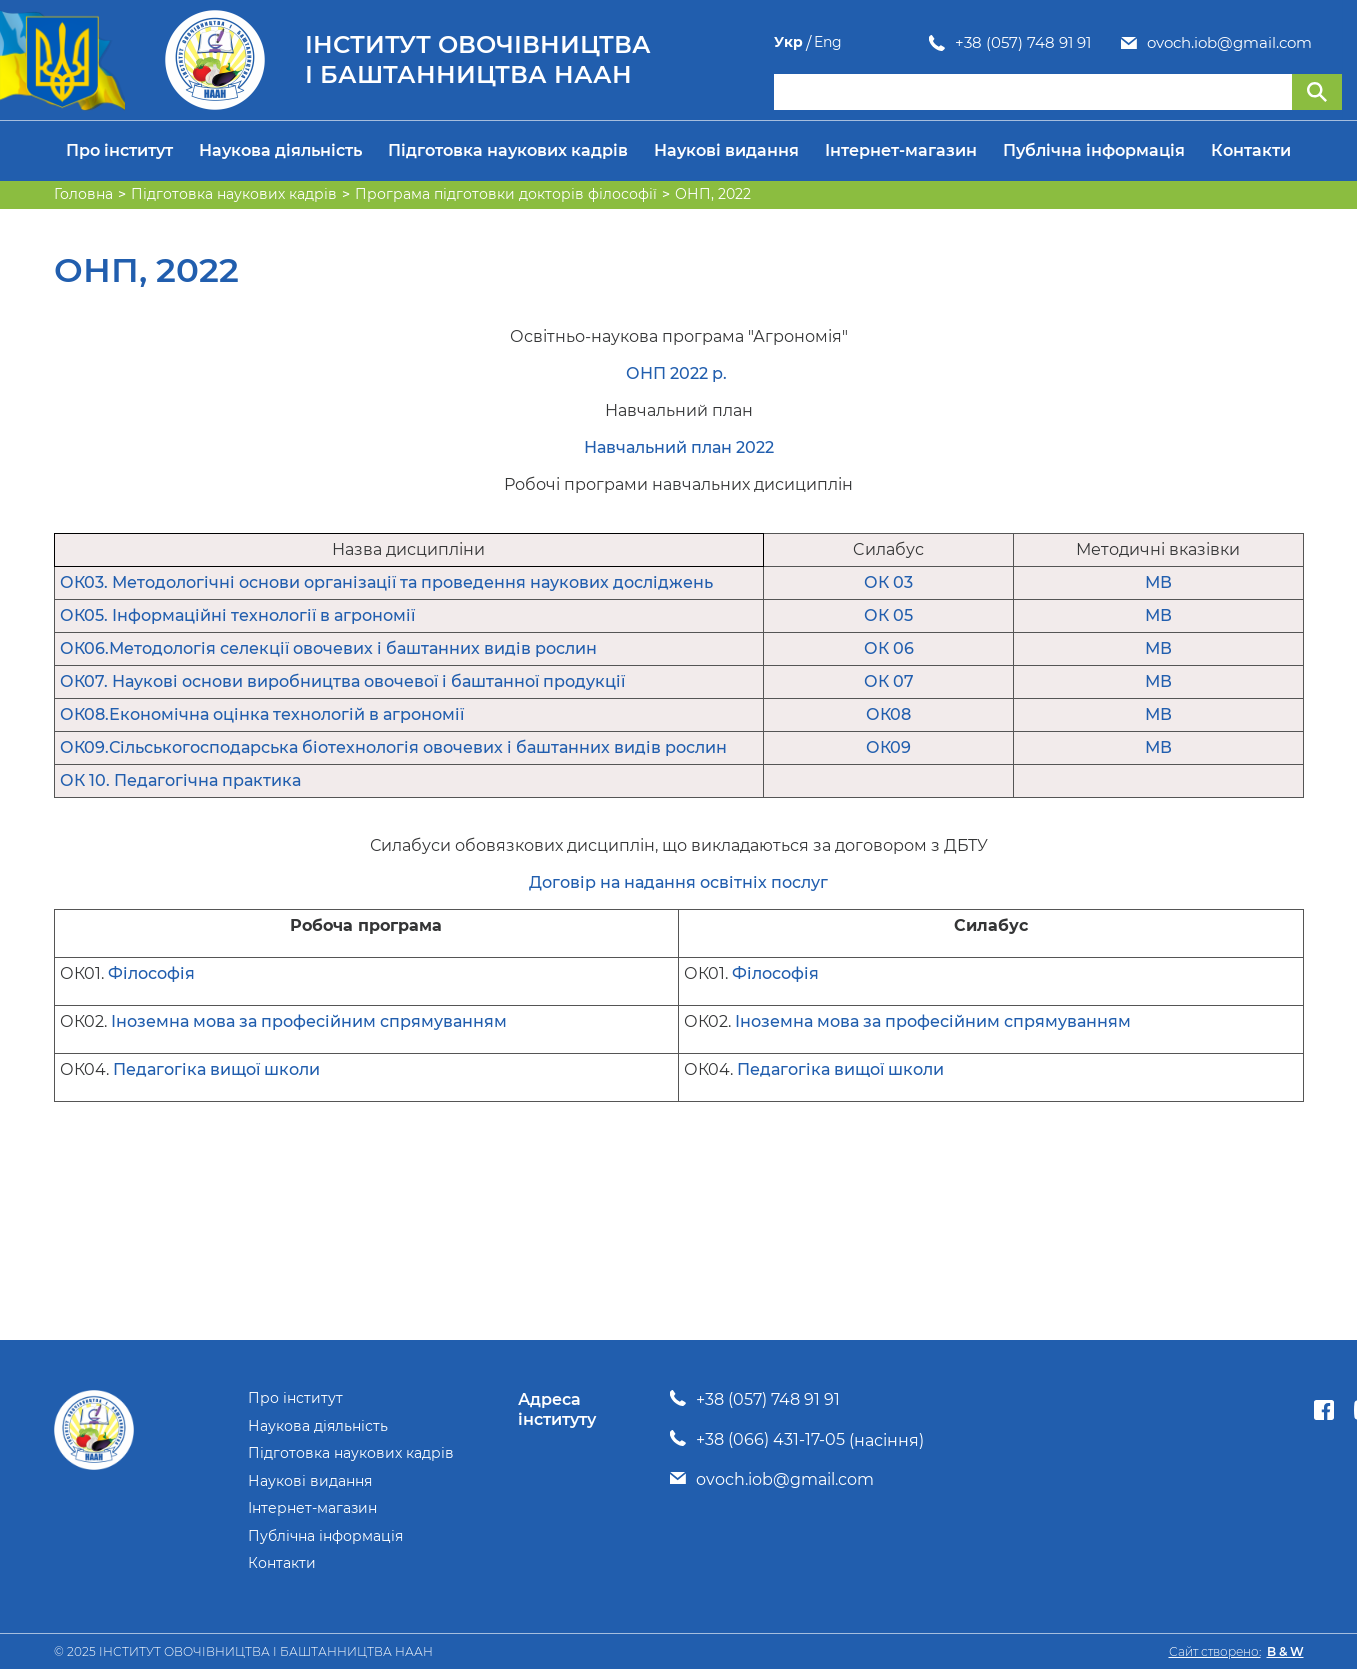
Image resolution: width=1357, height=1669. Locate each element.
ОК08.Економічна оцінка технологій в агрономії (262, 714)
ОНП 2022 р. (678, 373)
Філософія (151, 973)
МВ (1158, 582)
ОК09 (888, 747)
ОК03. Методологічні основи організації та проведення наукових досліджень (386, 582)
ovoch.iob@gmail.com (1074, 43)
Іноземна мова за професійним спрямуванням (309, 1021)
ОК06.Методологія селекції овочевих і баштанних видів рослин (328, 648)
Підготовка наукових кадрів (508, 150)
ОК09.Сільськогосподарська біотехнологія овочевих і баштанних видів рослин (393, 747)
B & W (1285, 1651)
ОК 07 (889, 681)
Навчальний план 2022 (679, 447)
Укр (1288, 42)
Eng (1328, 42)
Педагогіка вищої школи (216, 1069)
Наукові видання (726, 150)
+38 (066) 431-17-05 (770, 1439)
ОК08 (888, 714)
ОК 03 (888, 582)
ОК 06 (889, 648)
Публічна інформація (1094, 150)
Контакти (1251, 150)
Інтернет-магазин (901, 150)
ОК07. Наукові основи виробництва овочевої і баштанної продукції (342, 681)
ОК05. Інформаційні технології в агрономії (237, 615)
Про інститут (119, 150)
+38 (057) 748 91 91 (868, 43)
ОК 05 (888, 615)
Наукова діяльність (280, 150)
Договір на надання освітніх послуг (678, 882)
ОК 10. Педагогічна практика (180, 780)
